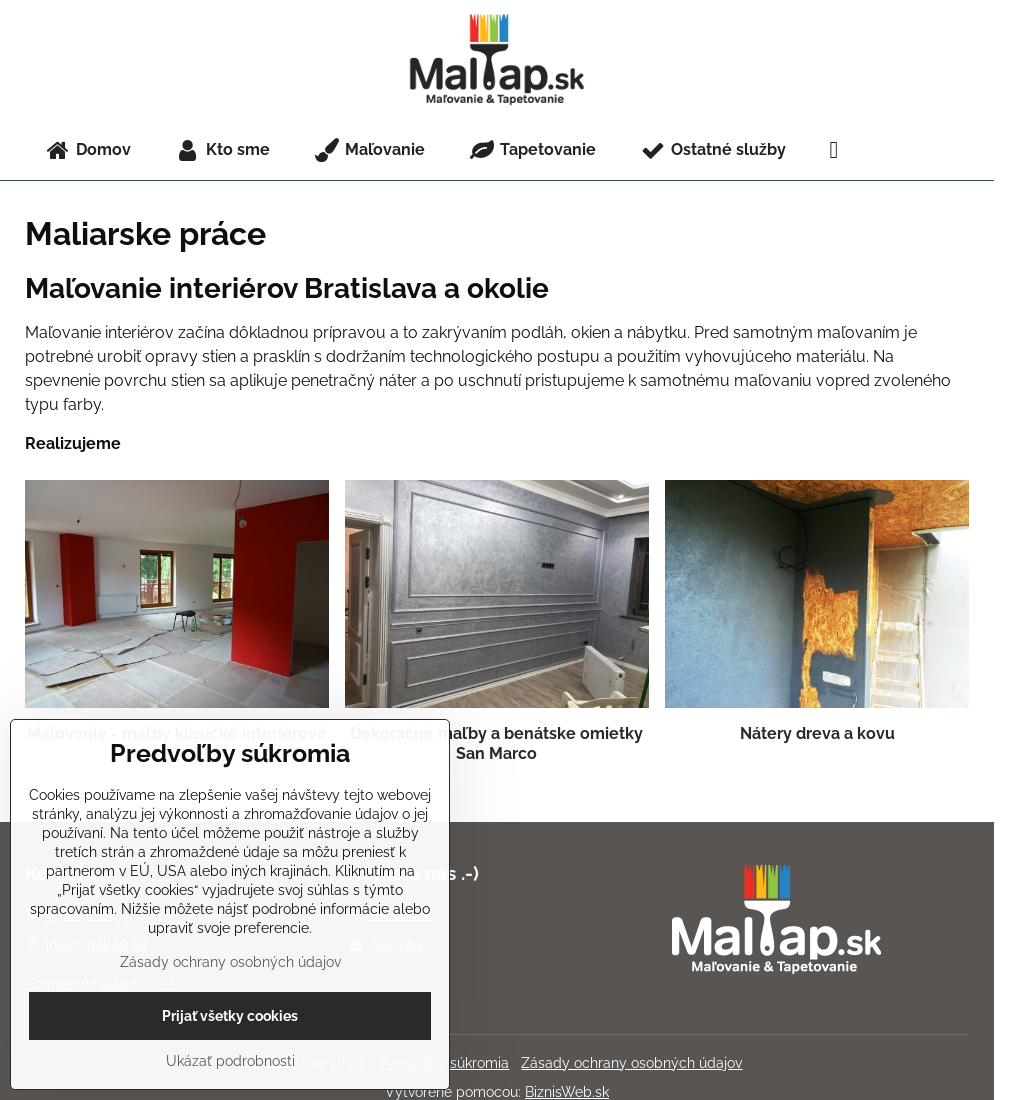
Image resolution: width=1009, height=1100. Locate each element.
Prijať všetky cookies (230, 1016)
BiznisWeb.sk (567, 1092)
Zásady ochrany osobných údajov (631, 1063)
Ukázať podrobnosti (230, 1061)
